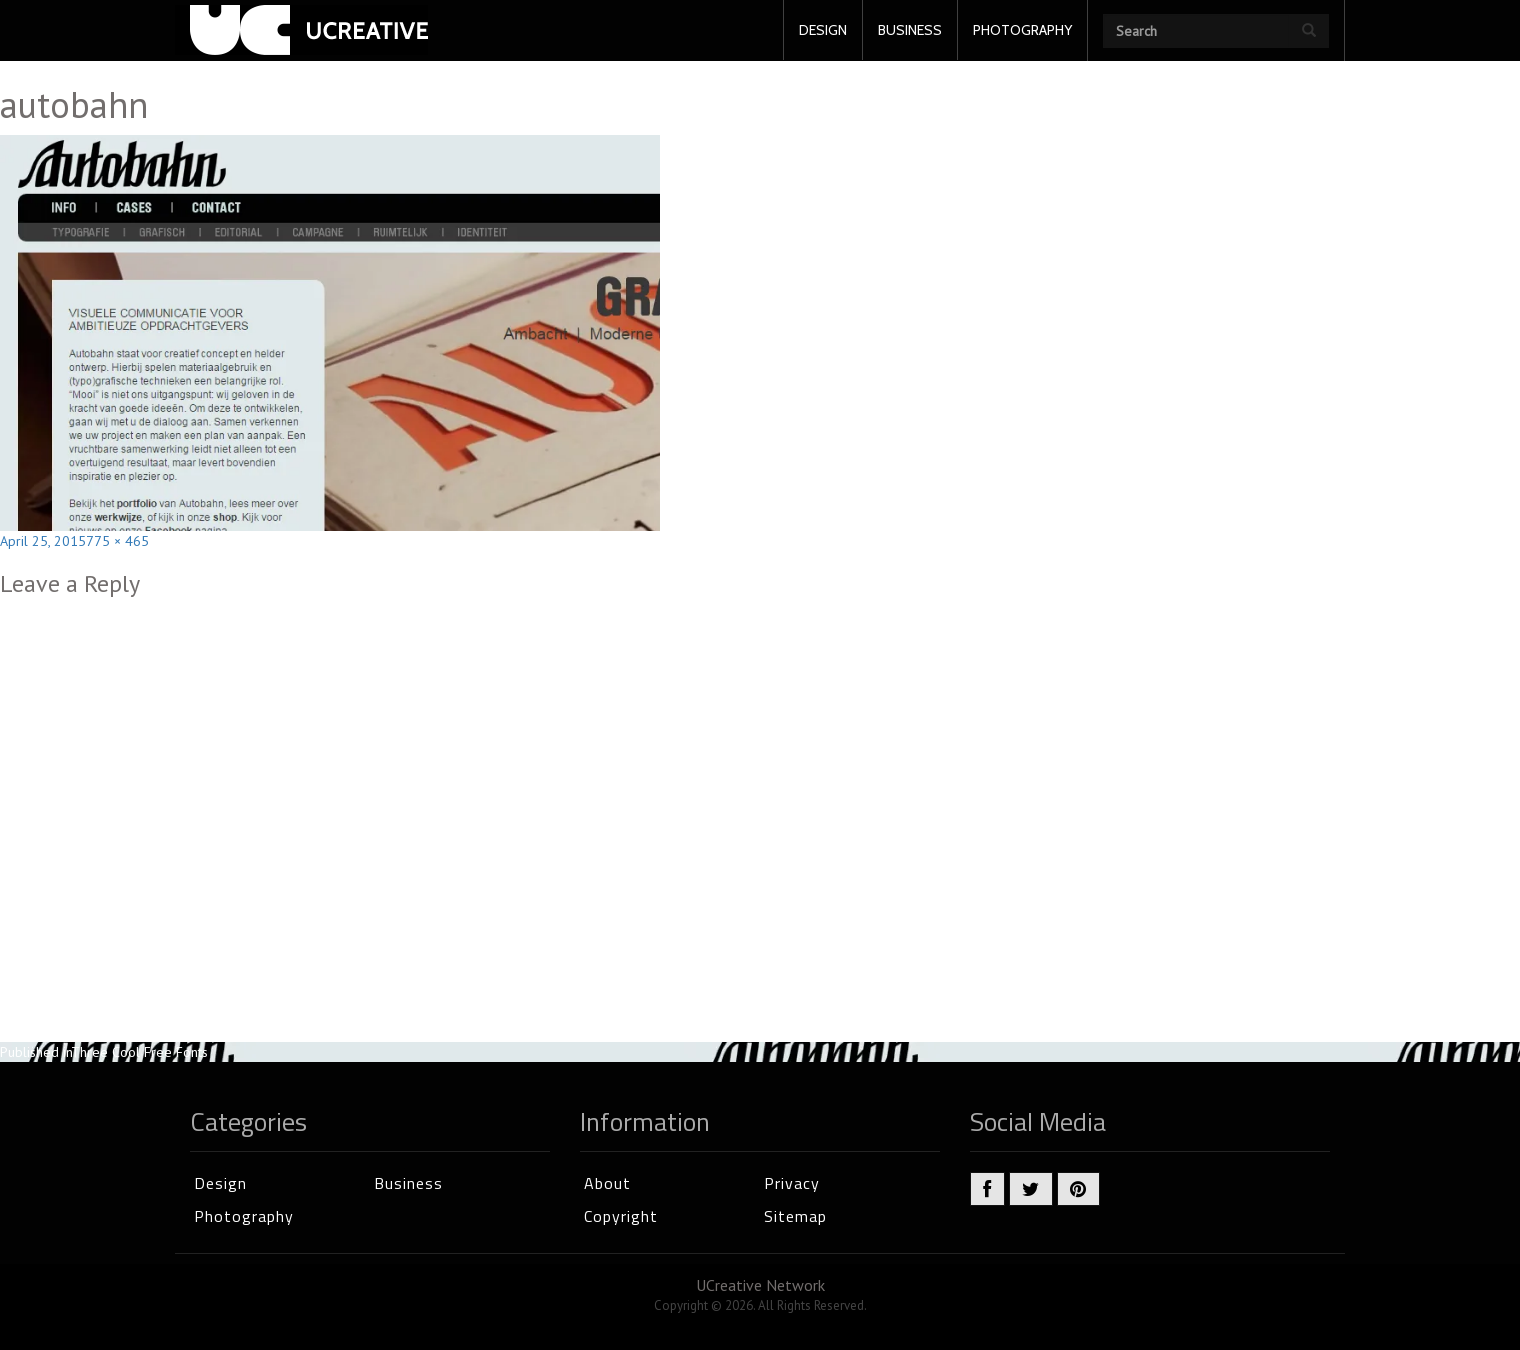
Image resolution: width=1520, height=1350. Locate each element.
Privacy (792, 1183)
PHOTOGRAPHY (1022, 30)
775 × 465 (117, 541)
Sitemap (795, 1216)
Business (408, 1183)
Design (220, 1183)
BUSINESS (910, 30)
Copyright (621, 1216)
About (607, 1183)
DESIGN (823, 30)
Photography (244, 1216)
